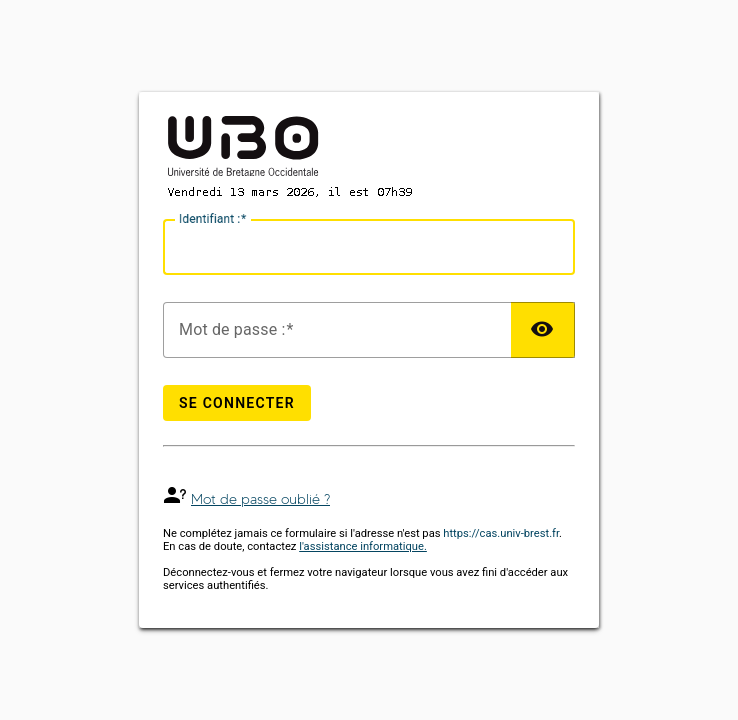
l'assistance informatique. (363, 546)
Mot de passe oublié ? (260, 499)
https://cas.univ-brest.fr (501, 533)
